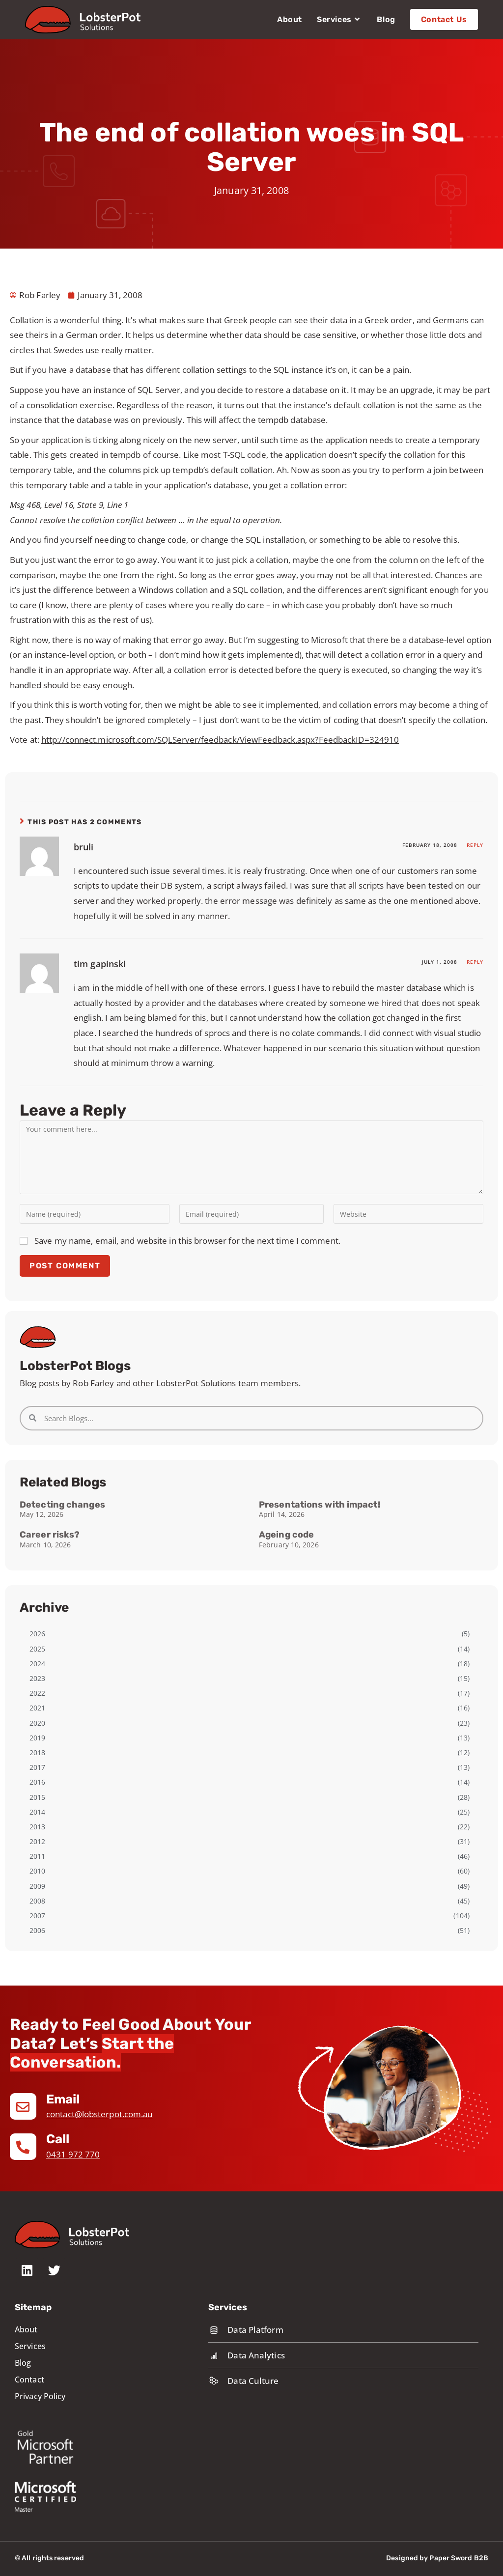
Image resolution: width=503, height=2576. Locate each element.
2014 (37, 1812)
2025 (37, 1648)
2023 (37, 1678)
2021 (37, 1707)
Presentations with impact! (319, 1504)
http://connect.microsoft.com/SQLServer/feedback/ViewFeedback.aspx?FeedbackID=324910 (220, 739)
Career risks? (50, 1534)
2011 (37, 1856)
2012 (37, 1841)
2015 (37, 1797)
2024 (37, 1663)
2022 (37, 1693)
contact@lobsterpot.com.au (99, 2114)
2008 (37, 1900)
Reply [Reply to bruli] (475, 844)
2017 (37, 1767)
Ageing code (286, 1534)
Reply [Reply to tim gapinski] (475, 961)
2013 (37, 1826)
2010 (37, 1871)
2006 (37, 1930)
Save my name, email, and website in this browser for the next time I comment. (187, 1240)
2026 (37, 1633)
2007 (37, 1915)
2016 (37, 1782)
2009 (37, 1886)
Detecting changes (62, 1504)
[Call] (23, 2146)
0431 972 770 (73, 2154)
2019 (37, 1737)
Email (63, 2099)
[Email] (23, 2106)
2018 (37, 1752)
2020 (37, 1723)
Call (57, 2139)
